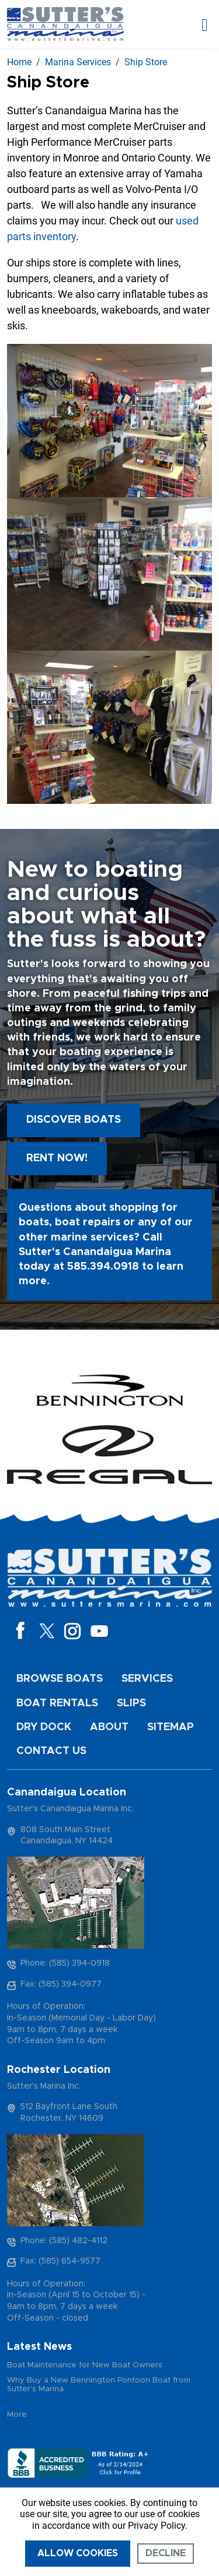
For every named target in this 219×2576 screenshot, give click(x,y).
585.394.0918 (103, 1266)
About (109, 1727)
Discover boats (73, 1120)
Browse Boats (59, 1679)
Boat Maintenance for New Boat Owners (84, 2365)
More (17, 2415)
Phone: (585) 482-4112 (63, 2241)
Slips (131, 1703)
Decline (165, 2553)
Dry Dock (43, 1727)
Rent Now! (57, 1158)
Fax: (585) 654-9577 (60, 2261)
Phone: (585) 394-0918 (65, 1963)
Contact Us (51, 1751)
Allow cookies (77, 2553)
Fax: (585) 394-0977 (61, 1984)
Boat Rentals (57, 1703)
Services (147, 1679)
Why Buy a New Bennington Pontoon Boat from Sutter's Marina (98, 2385)
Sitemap (170, 1727)
